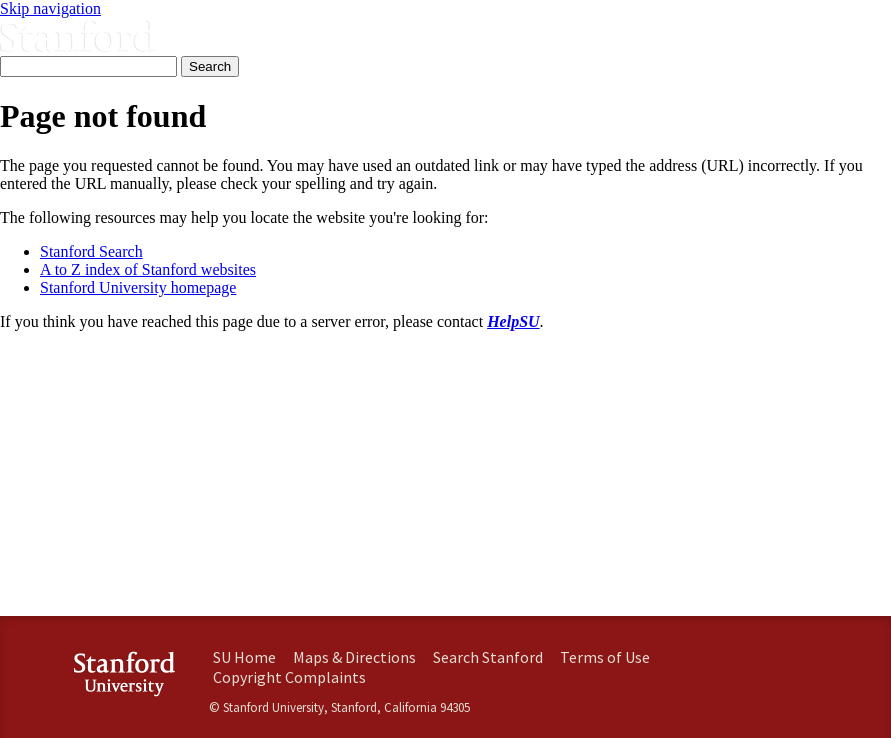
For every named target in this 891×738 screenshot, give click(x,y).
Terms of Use (605, 657)
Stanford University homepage (138, 287)
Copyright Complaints (289, 677)
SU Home (244, 657)
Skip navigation (50, 8)
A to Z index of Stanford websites (148, 269)
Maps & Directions (354, 657)
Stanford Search (91, 251)
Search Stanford (488, 657)
